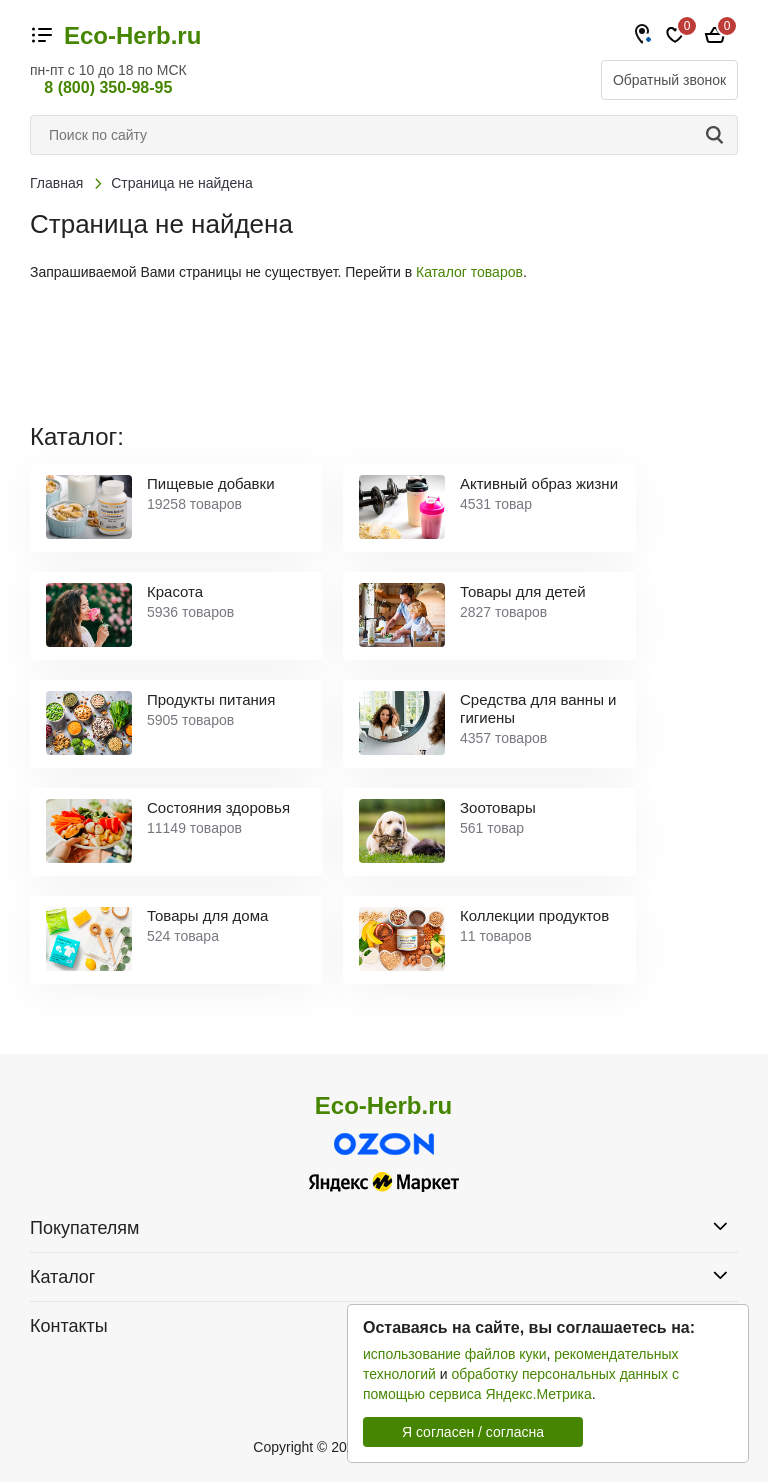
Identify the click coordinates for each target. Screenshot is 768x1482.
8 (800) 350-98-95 (108, 87)
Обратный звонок (669, 80)
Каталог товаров (469, 272)
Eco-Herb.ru (132, 36)
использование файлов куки (454, 1354)
